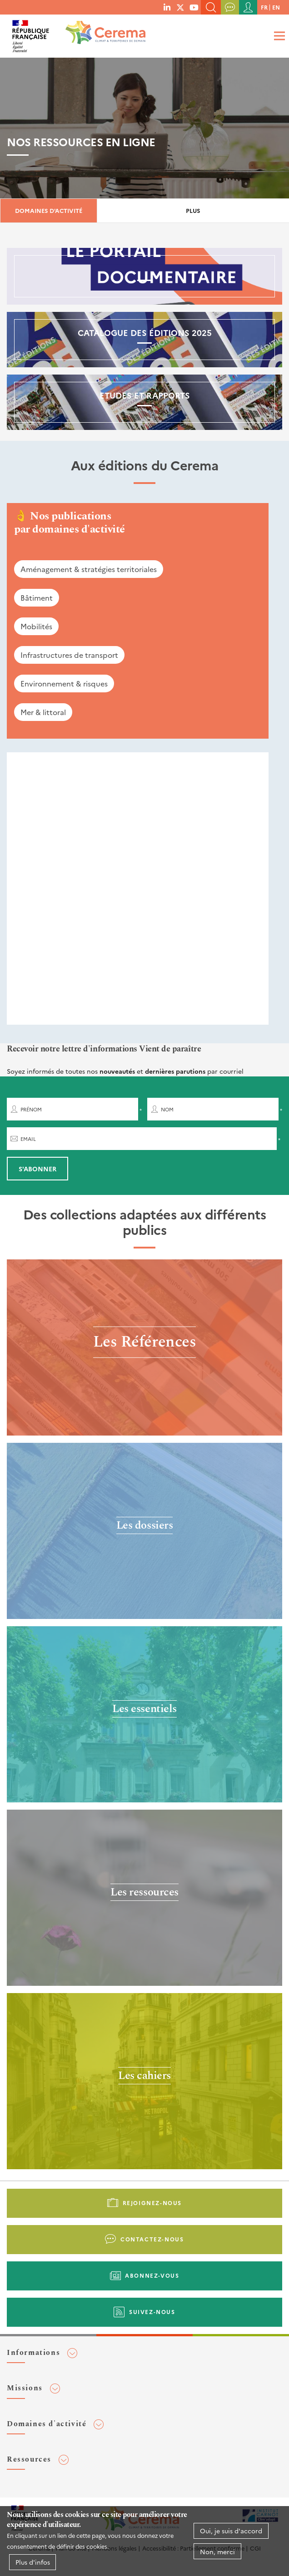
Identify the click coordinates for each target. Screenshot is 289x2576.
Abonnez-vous (152, 2275)
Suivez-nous (152, 2311)
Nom (167, 1109)
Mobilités (36, 626)
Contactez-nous (152, 2239)
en (276, 7)
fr (264, 7)
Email (28, 1139)
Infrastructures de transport (69, 655)
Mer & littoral (43, 712)
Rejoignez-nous (152, 2202)
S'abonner (37, 1168)
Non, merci (217, 2551)
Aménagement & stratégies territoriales (88, 569)
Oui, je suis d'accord (231, 2530)
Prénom (31, 1109)
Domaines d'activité (48, 210)
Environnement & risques (64, 683)
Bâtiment (36, 597)
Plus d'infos (32, 2561)
